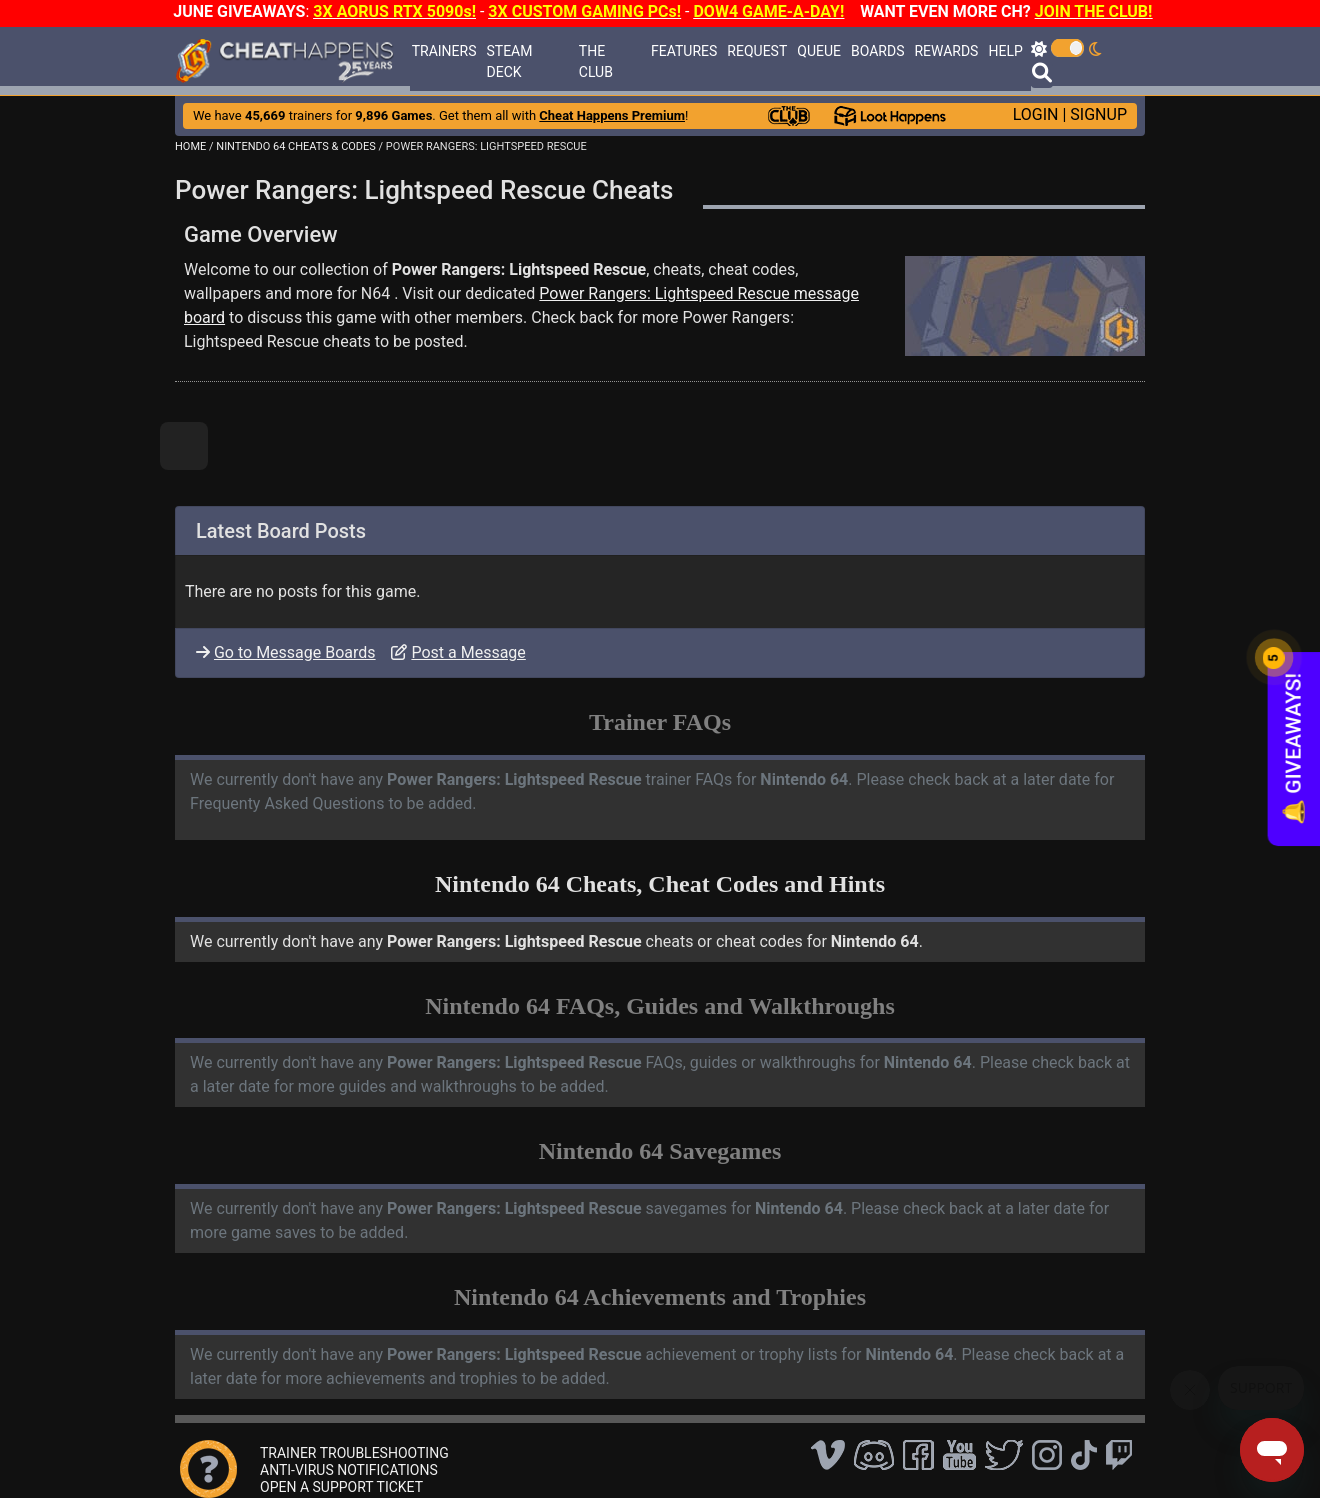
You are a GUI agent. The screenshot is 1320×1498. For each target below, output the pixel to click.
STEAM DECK (509, 61)
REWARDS (946, 51)
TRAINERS (444, 51)
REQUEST (757, 51)
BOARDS (877, 51)
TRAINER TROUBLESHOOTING (354, 1453)
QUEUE (819, 51)
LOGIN (1036, 114)
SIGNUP (1098, 114)
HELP (1005, 51)
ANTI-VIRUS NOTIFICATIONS (349, 1470)
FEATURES (684, 51)
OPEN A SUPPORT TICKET (341, 1487)
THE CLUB (596, 61)
